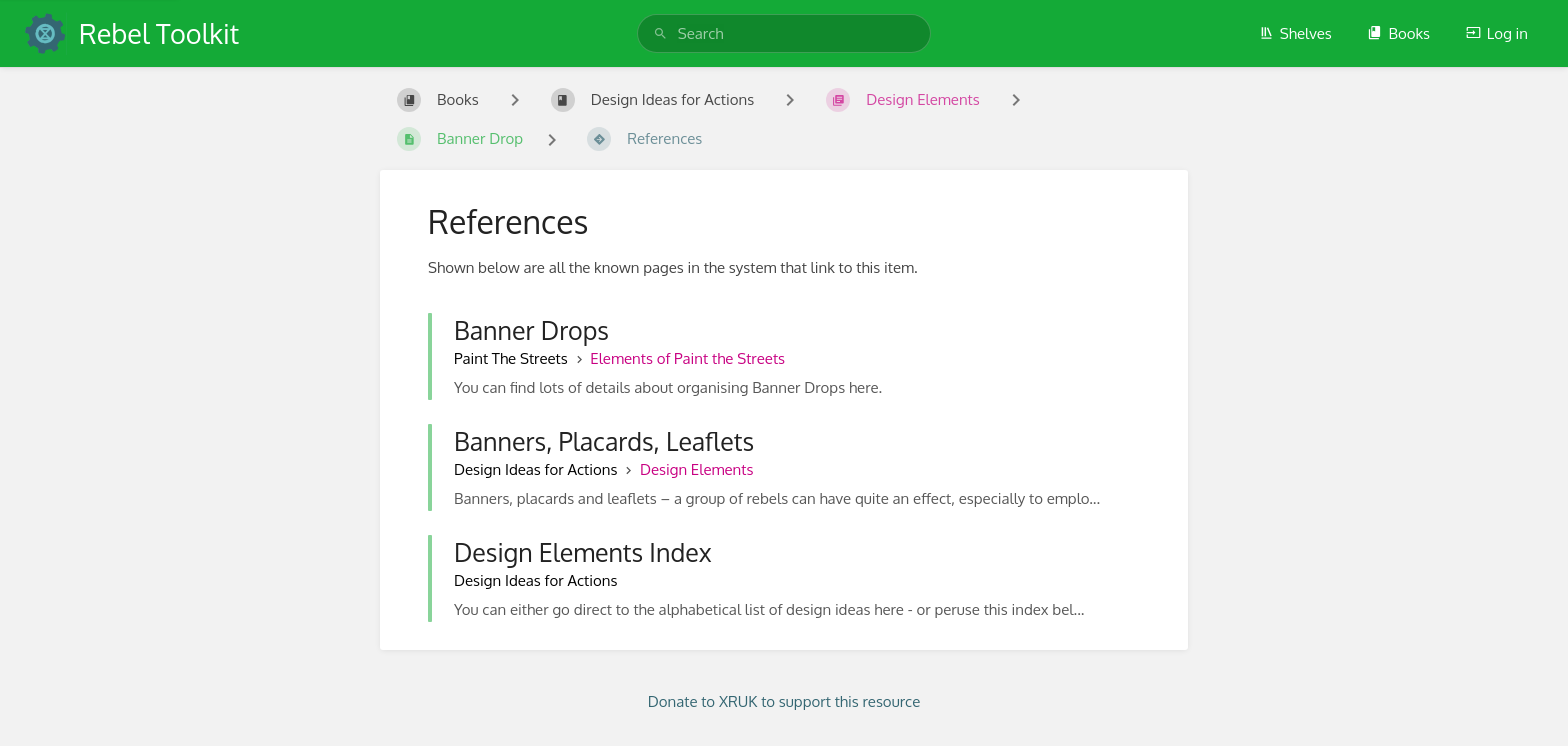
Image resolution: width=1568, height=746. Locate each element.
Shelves (1295, 33)
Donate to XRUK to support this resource (784, 701)
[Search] (660, 33)
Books (1398, 33)
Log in (1497, 33)
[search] (784, 33)
